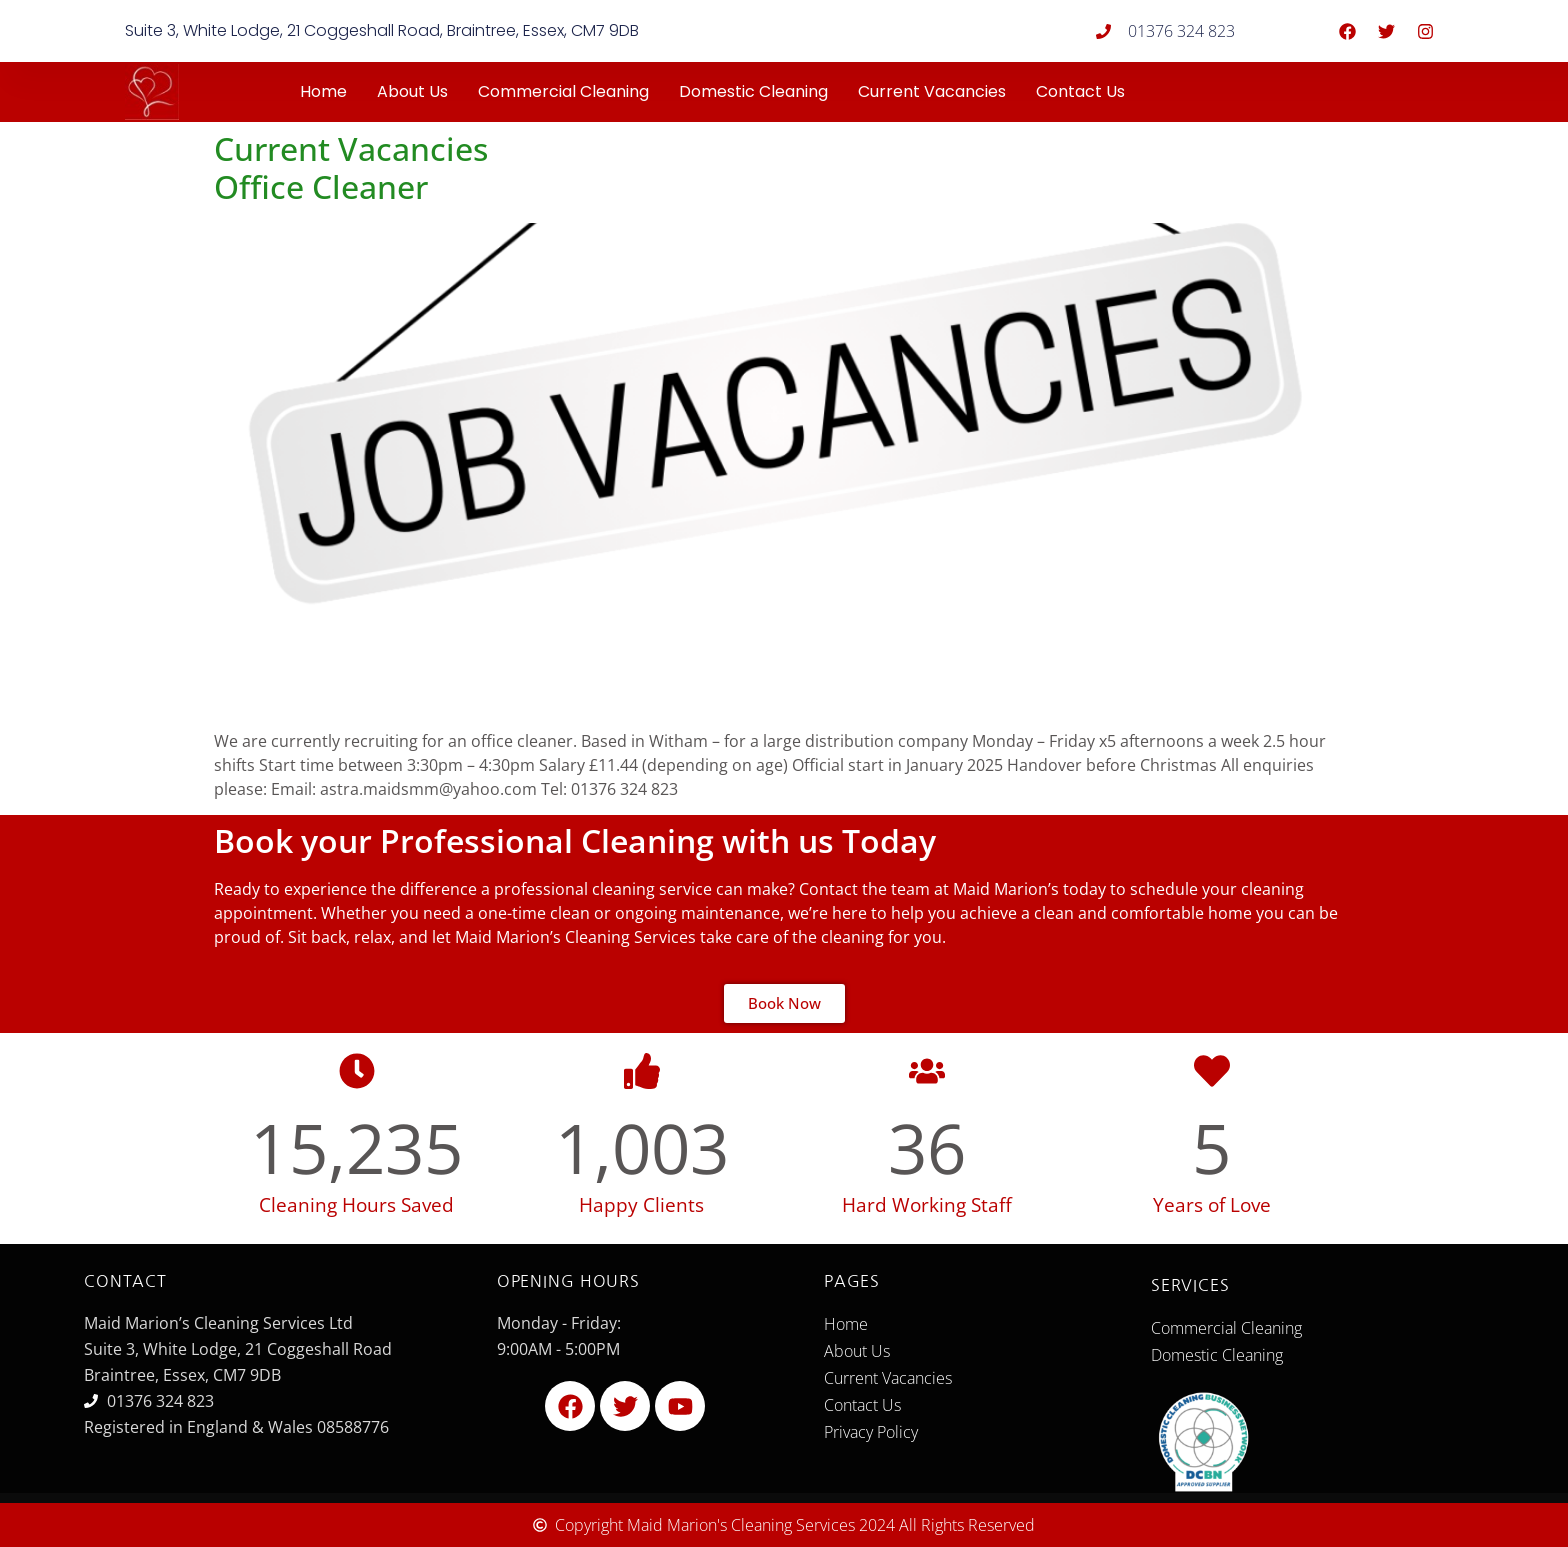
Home (323, 91)
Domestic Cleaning (753, 91)
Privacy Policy (871, 1432)
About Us (412, 91)
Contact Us (1080, 91)
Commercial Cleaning (563, 91)
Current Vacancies (932, 91)
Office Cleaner (321, 186)
